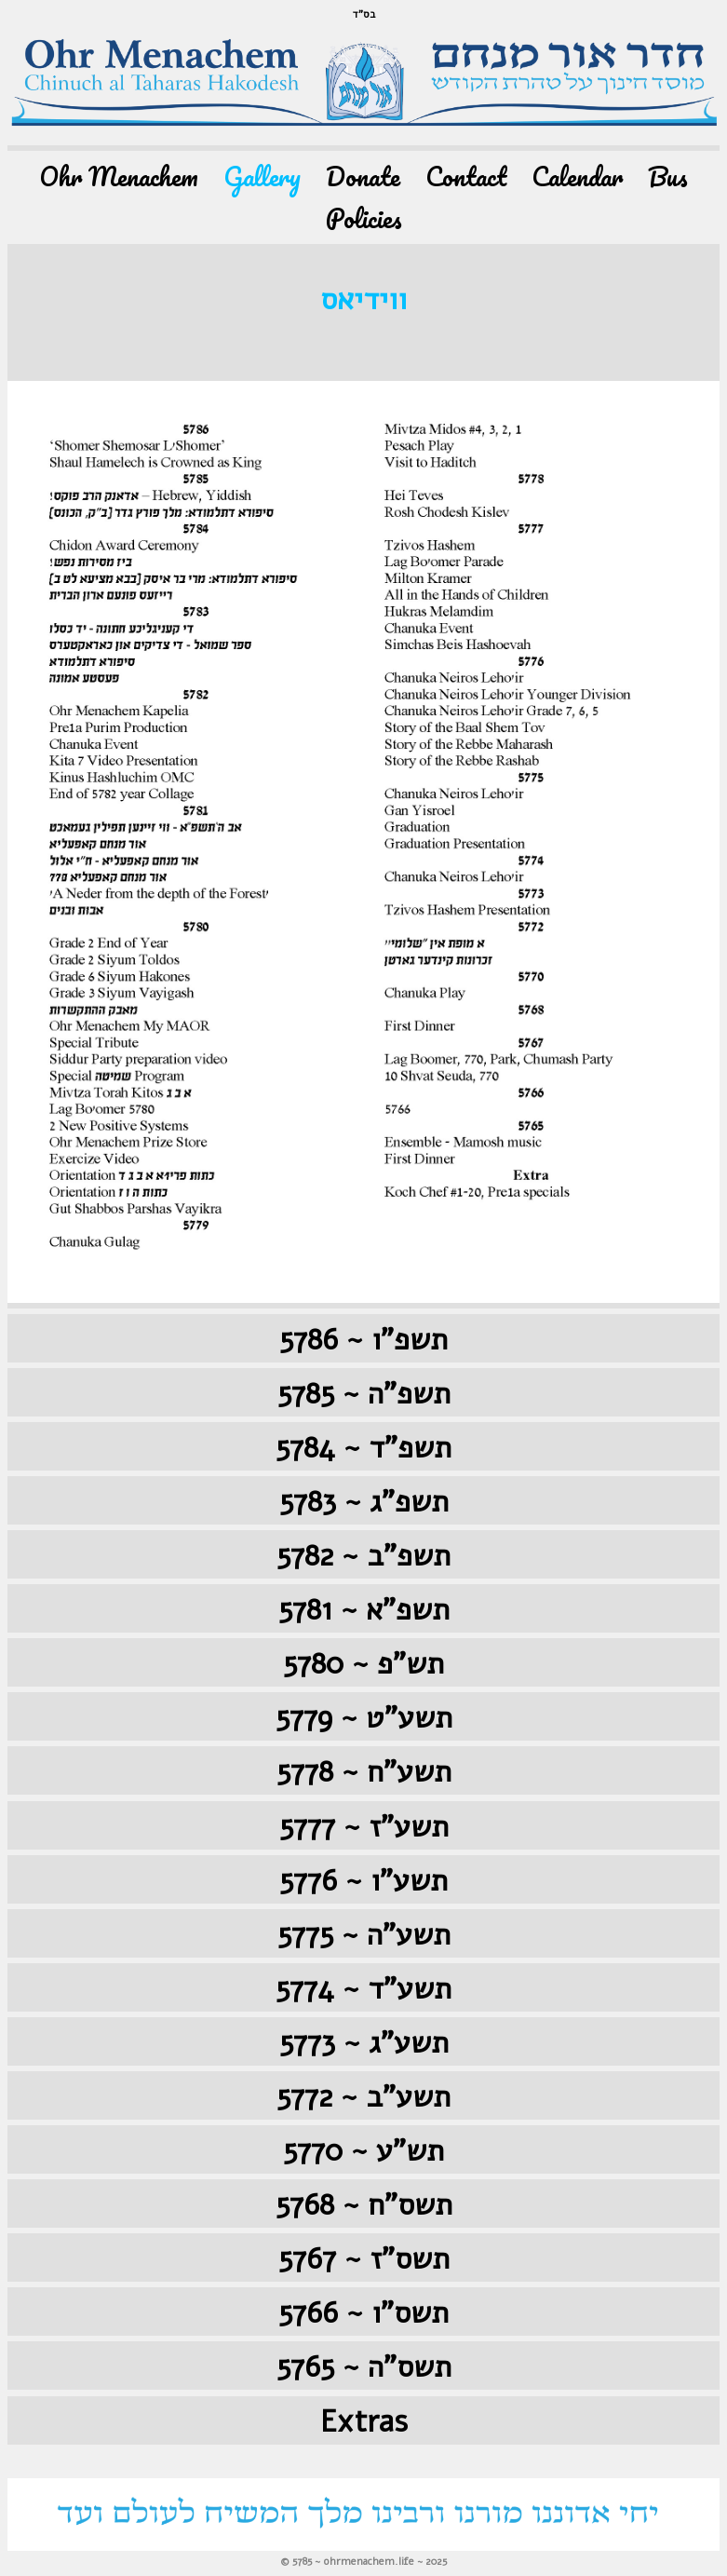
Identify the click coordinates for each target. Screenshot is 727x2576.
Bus (668, 176)
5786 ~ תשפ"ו (363, 1340)
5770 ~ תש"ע (363, 2151)
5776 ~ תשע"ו (363, 1881)
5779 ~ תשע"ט (364, 1718)
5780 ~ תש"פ (363, 1664)
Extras (364, 2422)
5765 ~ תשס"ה (363, 2367)
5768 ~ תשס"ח (364, 2205)
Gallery (262, 176)
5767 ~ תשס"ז (364, 2259)
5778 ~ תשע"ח (363, 1772)
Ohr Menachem (118, 176)
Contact (465, 176)
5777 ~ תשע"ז (364, 1827)
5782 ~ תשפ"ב (363, 1556)
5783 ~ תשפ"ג (364, 1502)
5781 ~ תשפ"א (364, 1610)
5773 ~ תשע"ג (364, 2043)
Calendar (577, 176)
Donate (363, 176)
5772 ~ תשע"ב (363, 2097)
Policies (364, 218)
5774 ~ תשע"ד (363, 1989)
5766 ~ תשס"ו (363, 2313)
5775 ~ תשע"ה (364, 1935)
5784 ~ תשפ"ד (363, 1448)
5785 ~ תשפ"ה (364, 1394)
